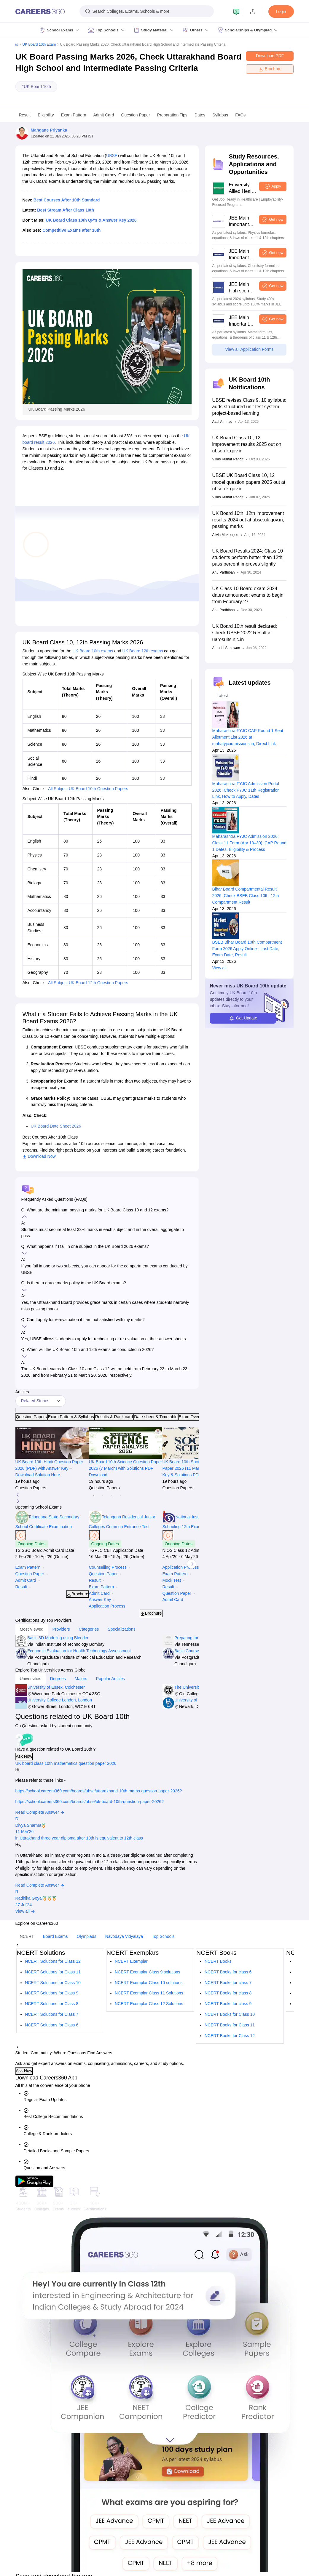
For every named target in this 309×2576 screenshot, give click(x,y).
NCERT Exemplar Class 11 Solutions (149, 1993)
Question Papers (31, 1416)
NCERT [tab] (27, 1936)
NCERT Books (218, 1961)
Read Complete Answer (40, 1812)
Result (25, 115)
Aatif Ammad (222, 422)
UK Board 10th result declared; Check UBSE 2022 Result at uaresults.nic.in (244, 633)
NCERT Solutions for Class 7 (51, 2014)
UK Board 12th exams (142, 651)
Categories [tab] (89, 1629)
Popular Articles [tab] (110, 1678)
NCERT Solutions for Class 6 (51, 2025)
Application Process (107, 1606)
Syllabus (220, 115)
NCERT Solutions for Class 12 (53, 1961)
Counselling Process (108, 1567)
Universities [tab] (30, 1678)
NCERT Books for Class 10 (230, 2014)
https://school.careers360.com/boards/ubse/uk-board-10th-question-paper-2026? (89, 1801)
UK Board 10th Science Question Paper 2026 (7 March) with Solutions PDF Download (125, 1468)
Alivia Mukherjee (225, 535)
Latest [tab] (222, 695)
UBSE (111, 155)
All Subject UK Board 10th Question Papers (88, 788)
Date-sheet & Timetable (155, 1416)
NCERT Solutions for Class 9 (51, 1993)
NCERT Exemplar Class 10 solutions (148, 1982)
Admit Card (103, 115)
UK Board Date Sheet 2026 (56, 1126)
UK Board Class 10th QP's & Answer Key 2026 (91, 220)
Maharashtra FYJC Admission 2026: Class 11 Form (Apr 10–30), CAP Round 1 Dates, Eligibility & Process (249, 843)
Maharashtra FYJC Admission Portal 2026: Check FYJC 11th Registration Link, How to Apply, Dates (245, 790)
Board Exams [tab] (55, 1936)
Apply (276, 186)
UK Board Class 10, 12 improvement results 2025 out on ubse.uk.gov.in (246, 444)
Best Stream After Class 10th (65, 210)
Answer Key (100, 1599)
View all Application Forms (249, 349)
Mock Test (172, 1580)
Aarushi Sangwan (226, 648)
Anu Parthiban (223, 572)
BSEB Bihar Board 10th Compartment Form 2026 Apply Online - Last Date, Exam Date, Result (247, 949)
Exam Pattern (73, 115)
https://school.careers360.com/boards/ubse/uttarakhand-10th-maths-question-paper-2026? (98, 1791)
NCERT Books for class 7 (228, 1982)
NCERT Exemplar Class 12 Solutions (149, 2003)
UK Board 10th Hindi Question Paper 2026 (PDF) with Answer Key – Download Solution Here (49, 1468)
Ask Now (24, 1756)
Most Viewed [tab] (32, 1629)
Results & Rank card (114, 1416)
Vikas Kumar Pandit (227, 459)
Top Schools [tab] (163, 1936)
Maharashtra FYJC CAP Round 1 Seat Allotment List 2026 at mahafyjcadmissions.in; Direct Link (247, 737)
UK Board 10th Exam (39, 44)
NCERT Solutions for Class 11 (53, 1972)
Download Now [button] (39, 1156)
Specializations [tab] (121, 1629)
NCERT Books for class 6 (228, 1972)
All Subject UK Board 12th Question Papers (88, 982)
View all (219, 968)
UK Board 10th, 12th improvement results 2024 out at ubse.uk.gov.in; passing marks (248, 520)
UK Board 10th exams (92, 651)
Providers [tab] (61, 1629)
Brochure (270, 69)
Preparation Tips (172, 115)
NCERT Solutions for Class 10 (53, 1982)
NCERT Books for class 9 (228, 2003)
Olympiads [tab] (86, 1936)
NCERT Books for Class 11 (230, 2025)
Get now (276, 219)
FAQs (240, 115)
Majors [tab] (81, 1678)
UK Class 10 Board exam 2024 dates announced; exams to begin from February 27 (247, 595)
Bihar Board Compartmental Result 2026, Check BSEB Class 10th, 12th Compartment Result (245, 895)
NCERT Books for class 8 (228, 1993)
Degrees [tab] (58, 1678)
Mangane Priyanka (49, 130)
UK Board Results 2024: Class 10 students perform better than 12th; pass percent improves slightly (247, 557)
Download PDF (270, 55)
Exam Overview (193, 1416)
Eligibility (46, 115)
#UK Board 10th (36, 86)
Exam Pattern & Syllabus (71, 1416)
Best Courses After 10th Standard (67, 200)
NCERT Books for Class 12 (230, 2035)
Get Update (243, 1018)
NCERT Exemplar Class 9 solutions (147, 1972)
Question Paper (135, 115)
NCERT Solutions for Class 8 (51, 2003)
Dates (200, 115)
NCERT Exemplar (131, 1961)
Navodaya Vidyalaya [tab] (124, 1936)
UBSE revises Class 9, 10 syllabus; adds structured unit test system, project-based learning (249, 407)
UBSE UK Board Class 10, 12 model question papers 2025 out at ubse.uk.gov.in (248, 482)
